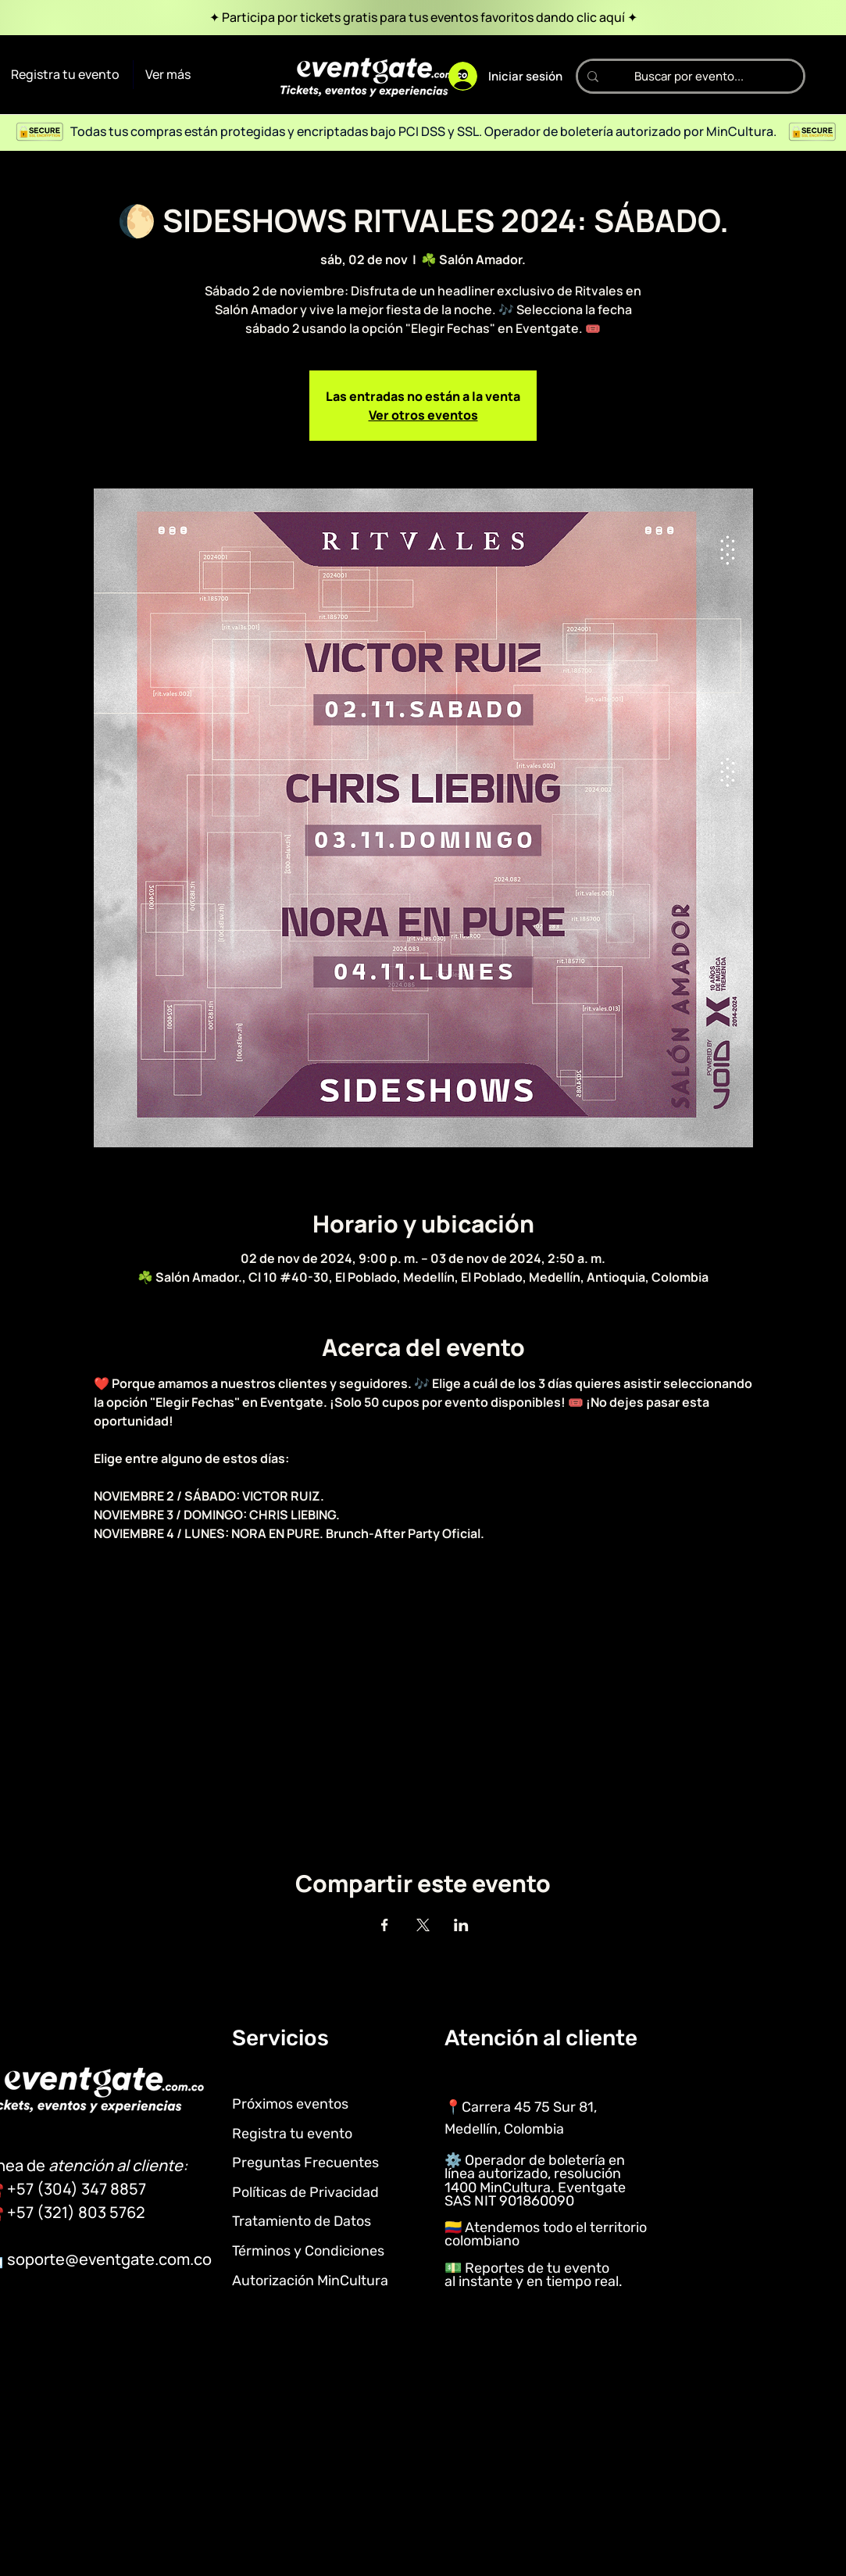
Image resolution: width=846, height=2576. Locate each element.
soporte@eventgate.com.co (109, 2259)
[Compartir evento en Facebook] (384, 1925)
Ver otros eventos (423, 415)
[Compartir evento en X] (423, 1925)
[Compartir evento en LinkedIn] (461, 1925)
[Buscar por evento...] (689, 76)
